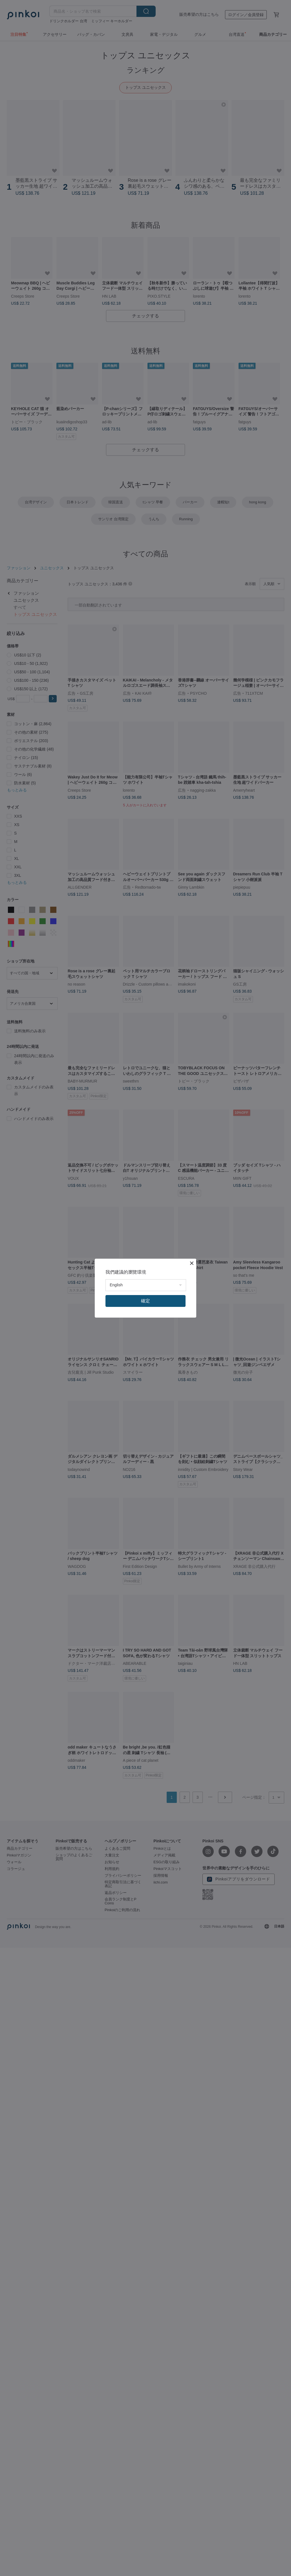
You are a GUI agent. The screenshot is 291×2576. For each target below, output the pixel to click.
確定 (145, 1300)
